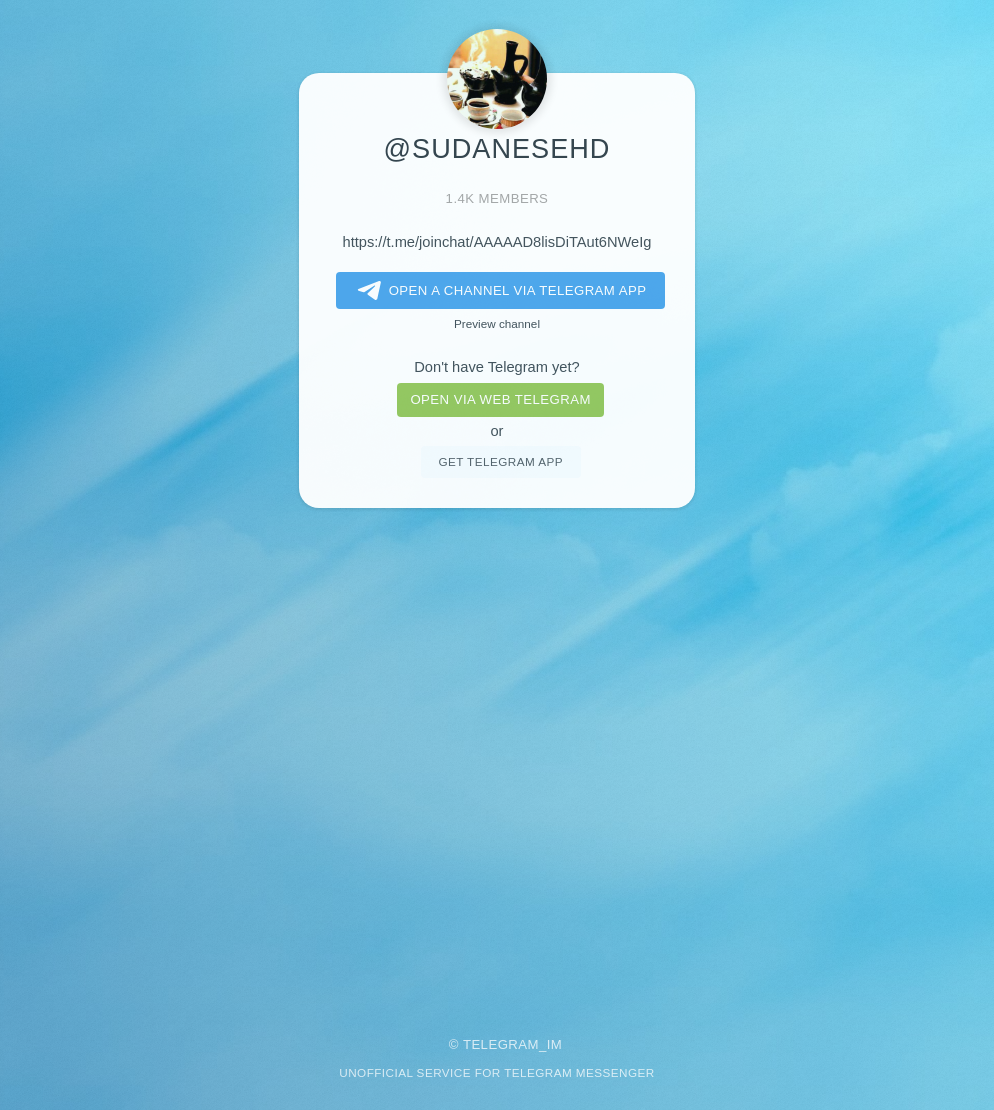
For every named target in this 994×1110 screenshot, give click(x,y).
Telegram (501, 1044)
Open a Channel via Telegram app (498, 291)
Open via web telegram (500, 399)
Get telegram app (500, 461)
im (555, 1044)
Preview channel (497, 323)
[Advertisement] (497, 758)
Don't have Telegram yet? (496, 367)
